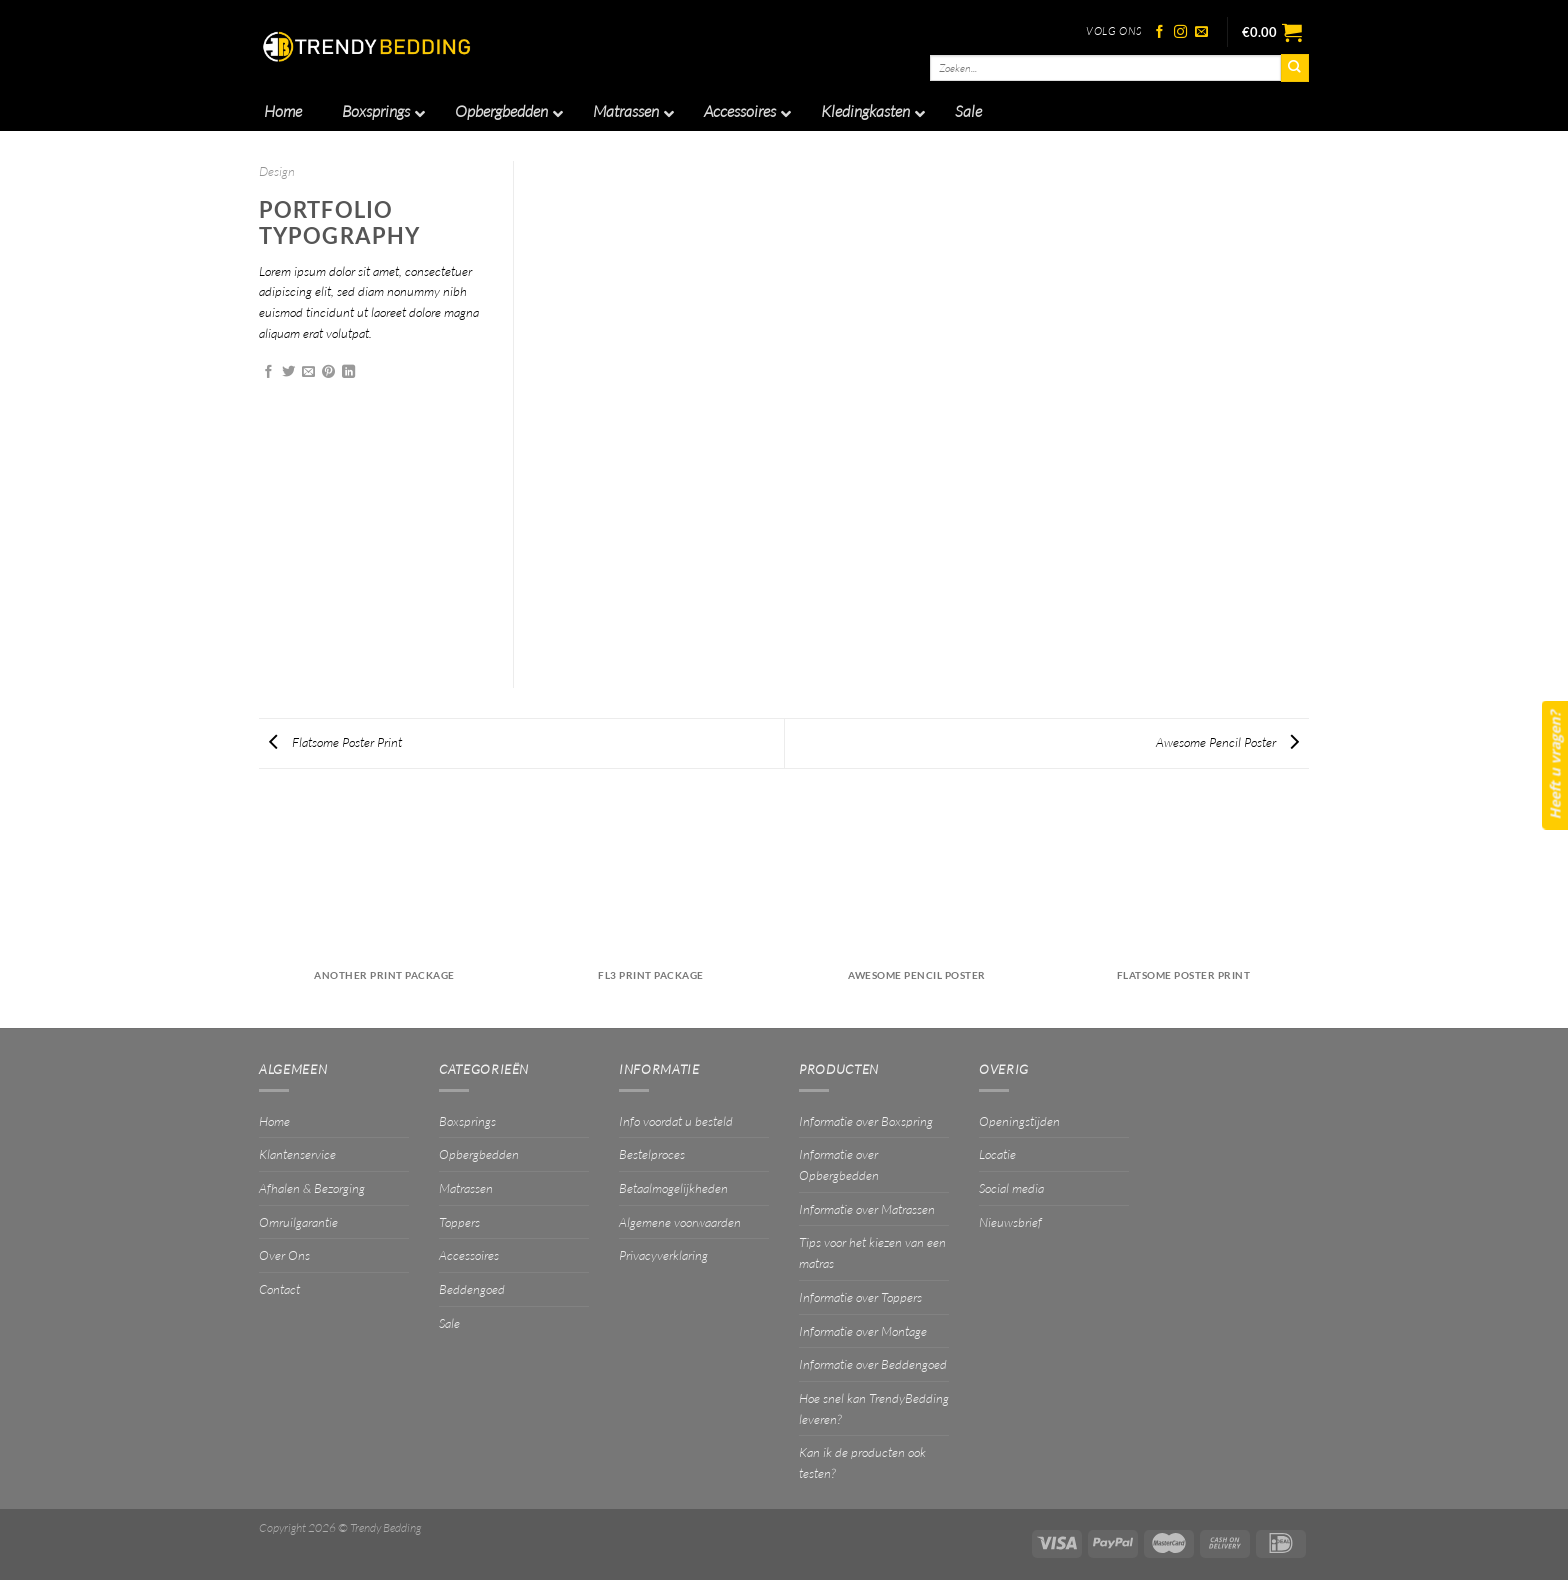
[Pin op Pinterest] (328, 372)
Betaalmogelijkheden (673, 1188)
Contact (279, 1289)
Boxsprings (467, 1121)
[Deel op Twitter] (288, 372)
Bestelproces (652, 1154)
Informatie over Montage (863, 1331)
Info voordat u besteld (676, 1121)
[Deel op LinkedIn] (348, 372)
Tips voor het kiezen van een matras (872, 1252)
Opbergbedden (479, 1154)
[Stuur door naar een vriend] (308, 372)
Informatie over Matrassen (867, 1209)
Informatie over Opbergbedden (839, 1164)
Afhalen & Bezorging (312, 1188)
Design (277, 171)
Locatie (997, 1154)
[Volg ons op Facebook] (1159, 32)
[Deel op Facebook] (268, 372)
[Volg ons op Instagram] (1180, 32)
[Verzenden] (1295, 68)
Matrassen (466, 1188)
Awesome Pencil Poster (1227, 742)
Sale (449, 1323)
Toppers (459, 1222)
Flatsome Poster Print (335, 742)
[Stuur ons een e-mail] (1201, 32)
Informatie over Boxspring (866, 1121)
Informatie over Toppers (860, 1297)
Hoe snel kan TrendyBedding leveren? (874, 1408)
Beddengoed (472, 1289)
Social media (1011, 1188)
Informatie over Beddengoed (873, 1364)
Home (274, 1121)
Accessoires (469, 1255)
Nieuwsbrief (1010, 1222)
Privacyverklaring (663, 1255)
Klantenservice (297, 1154)
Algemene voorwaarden (680, 1222)
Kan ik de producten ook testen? (862, 1462)
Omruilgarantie (298, 1222)
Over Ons (284, 1255)
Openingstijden (1019, 1121)
